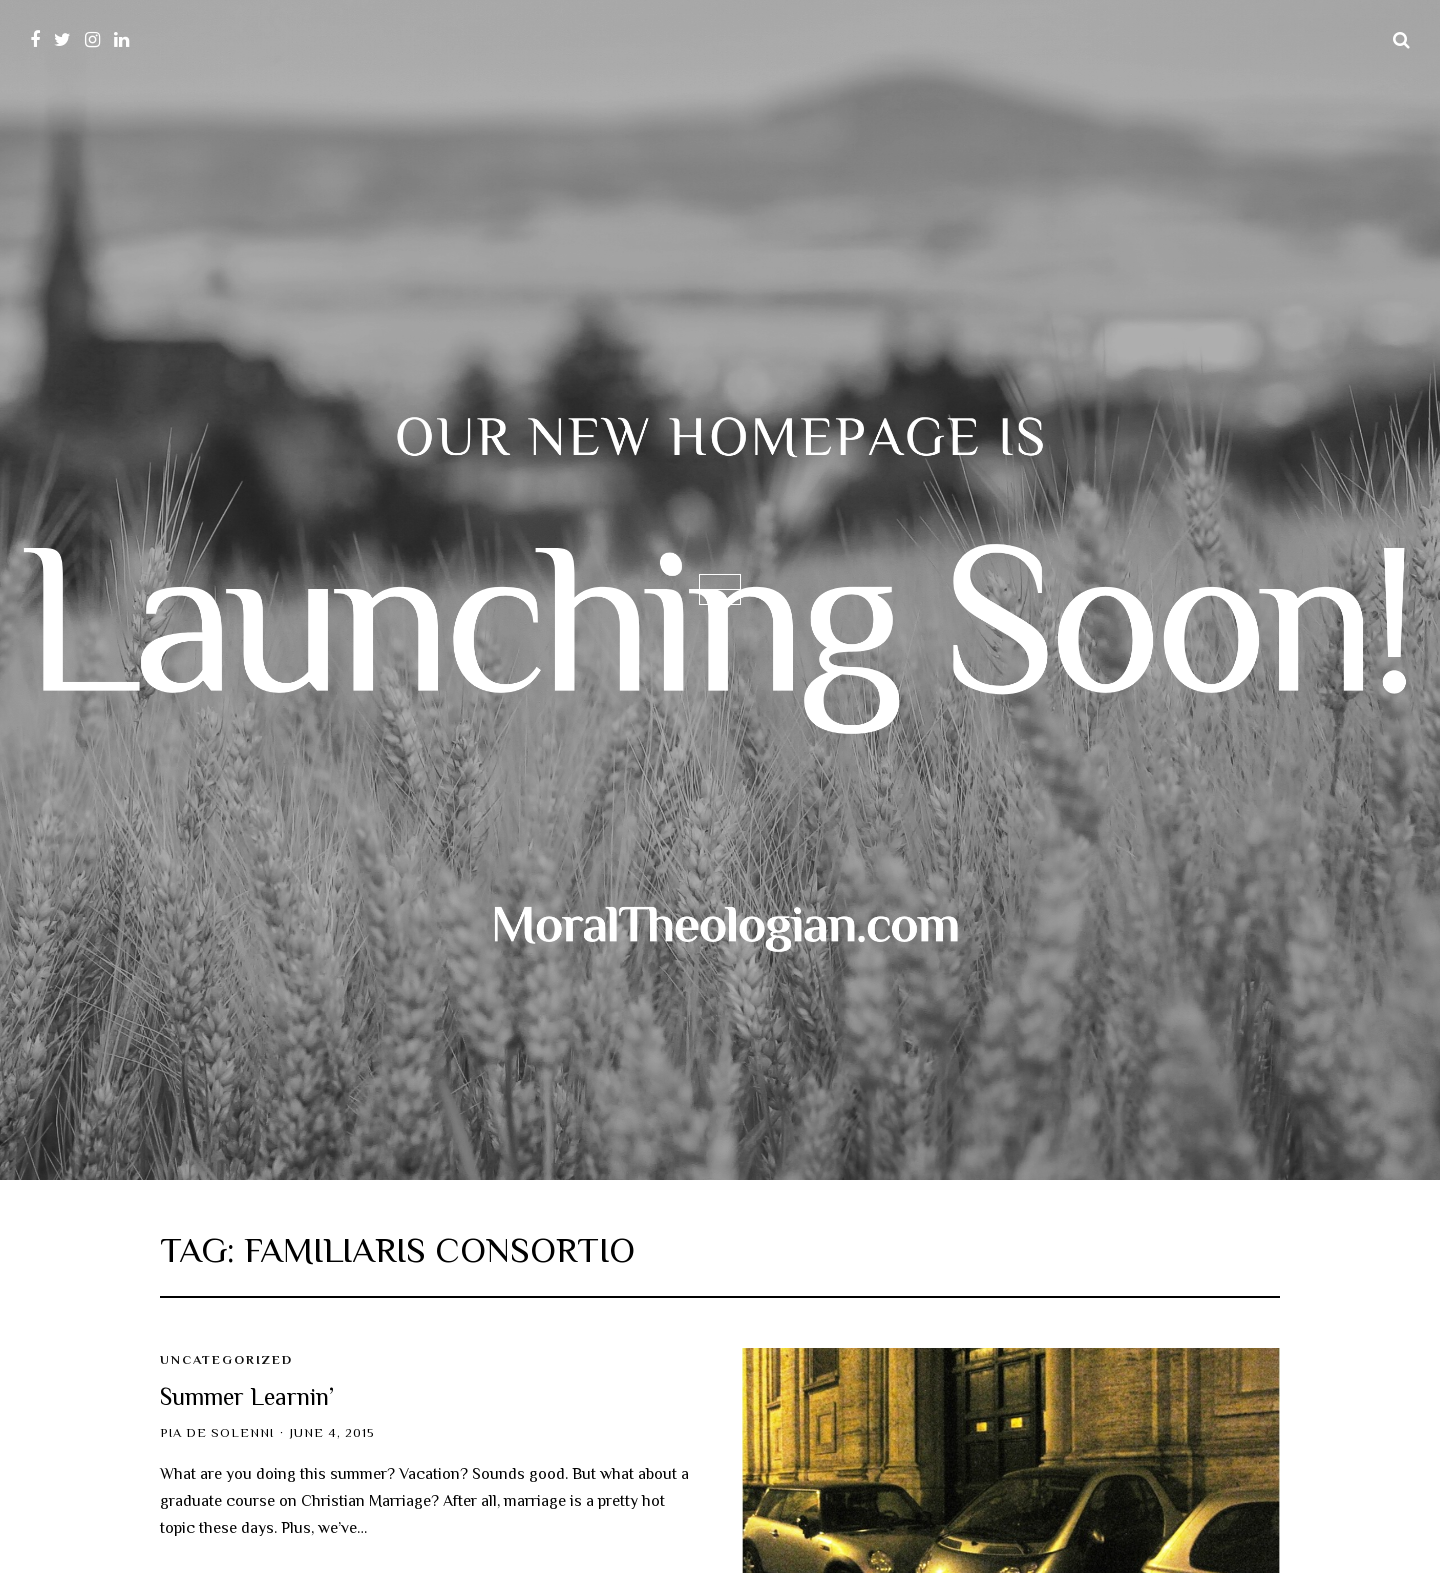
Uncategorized (226, 1360)
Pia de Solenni (217, 1433)
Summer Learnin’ (247, 1396)
